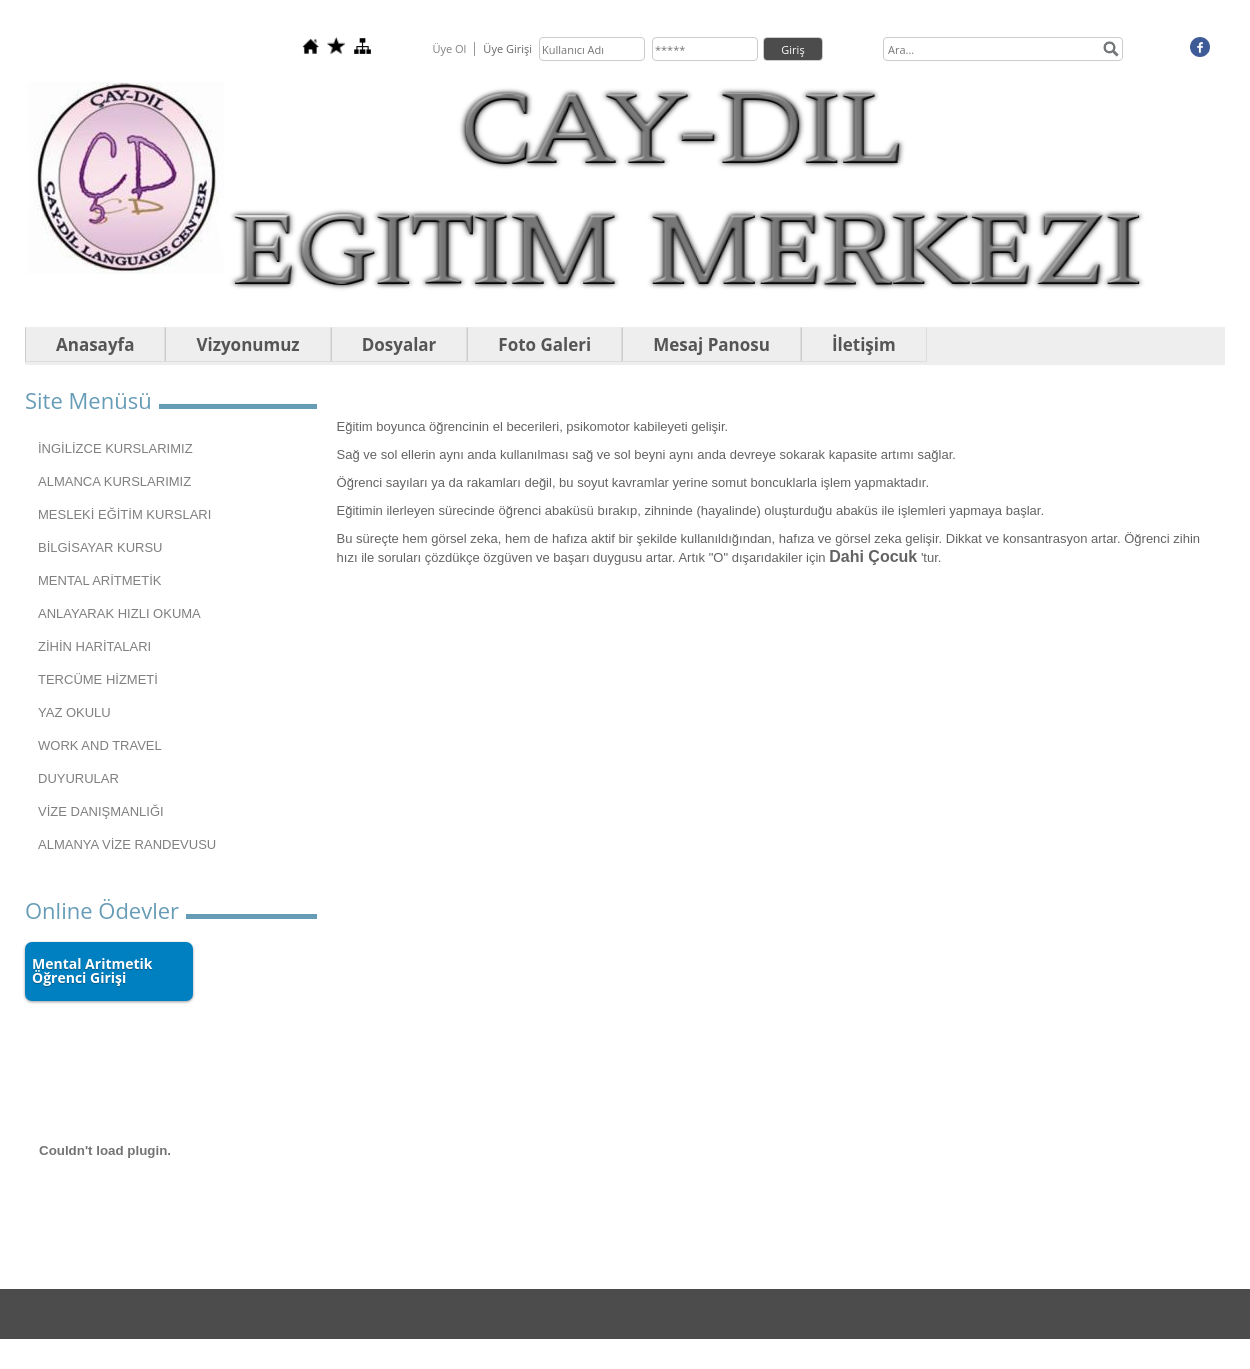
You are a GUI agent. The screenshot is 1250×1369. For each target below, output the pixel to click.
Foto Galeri (544, 344)
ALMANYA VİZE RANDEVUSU (127, 844)
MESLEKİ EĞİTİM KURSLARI (124, 514)
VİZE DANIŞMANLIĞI (101, 811)
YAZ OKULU (74, 712)
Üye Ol (449, 48)
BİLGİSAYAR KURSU (100, 547)
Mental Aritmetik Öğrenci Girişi (92, 970)
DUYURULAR (78, 778)
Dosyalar (399, 344)
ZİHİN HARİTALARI (94, 646)
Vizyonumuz (247, 344)
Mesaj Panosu (711, 344)
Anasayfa (95, 344)
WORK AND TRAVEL (100, 745)
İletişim (864, 344)
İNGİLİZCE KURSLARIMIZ (115, 448)
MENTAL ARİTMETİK (100, 580)
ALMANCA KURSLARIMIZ (114, 481)
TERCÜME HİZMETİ (98, 679)
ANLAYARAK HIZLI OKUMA (119, 613)
